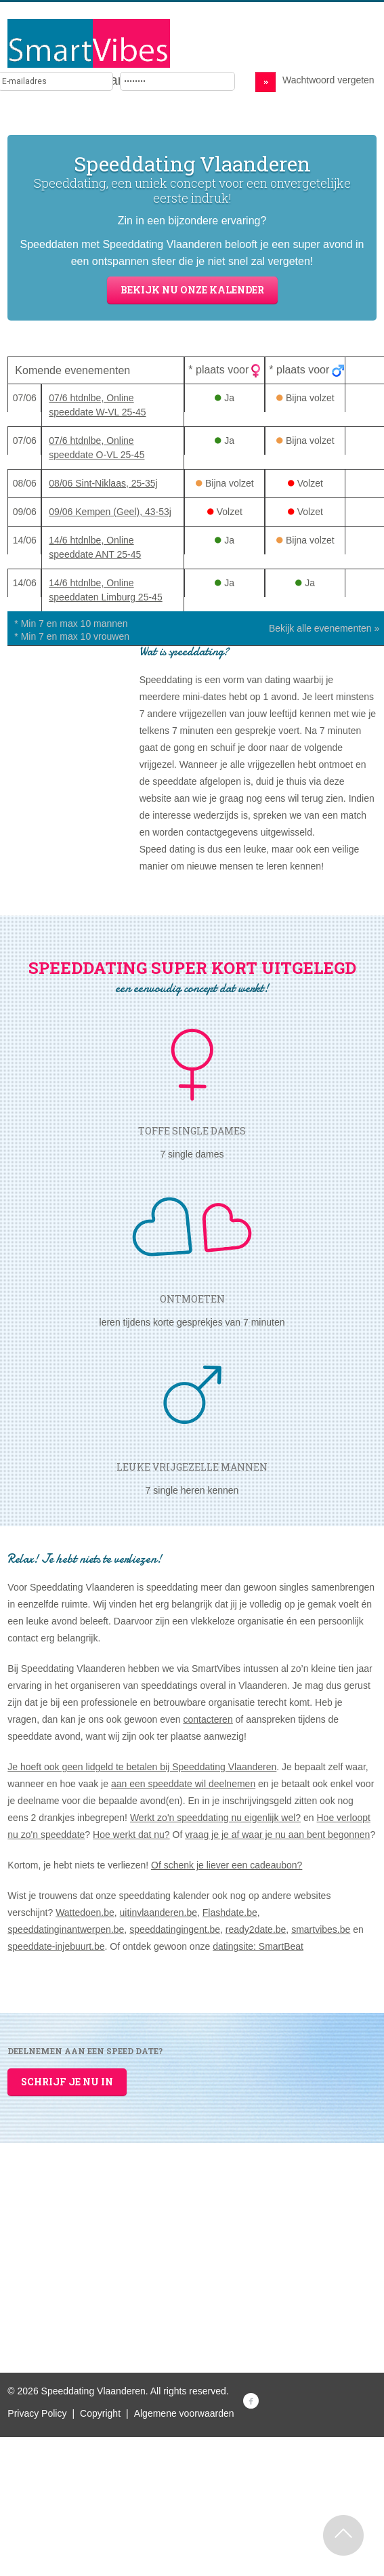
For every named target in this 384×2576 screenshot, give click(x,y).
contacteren (208, 1719)
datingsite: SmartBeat (258, 1946)
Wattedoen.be (85, 1912)
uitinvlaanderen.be (158, 1912)
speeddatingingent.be (174, 1929)
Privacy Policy (36, 2413)
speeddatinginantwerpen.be (65, 1929)
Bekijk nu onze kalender (192, 289)
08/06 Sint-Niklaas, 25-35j (103, 483)
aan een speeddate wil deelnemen (183, 1783)
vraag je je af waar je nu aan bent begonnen (277, 1834)
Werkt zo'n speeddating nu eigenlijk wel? (215, 1817)
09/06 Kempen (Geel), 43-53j (110, 511)
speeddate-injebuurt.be (55, 1946)
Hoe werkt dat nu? (131, 1834)
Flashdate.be (229, 1912)
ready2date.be (256, 1929)
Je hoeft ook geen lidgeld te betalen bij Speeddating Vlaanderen (141, 1766)
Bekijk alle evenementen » (324, 628)
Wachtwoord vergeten (328, 80)
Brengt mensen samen (75, 80)
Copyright (100, 2413)
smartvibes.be (320, 1929)
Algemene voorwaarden (184, 2413)
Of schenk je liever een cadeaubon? (226, 1865)
